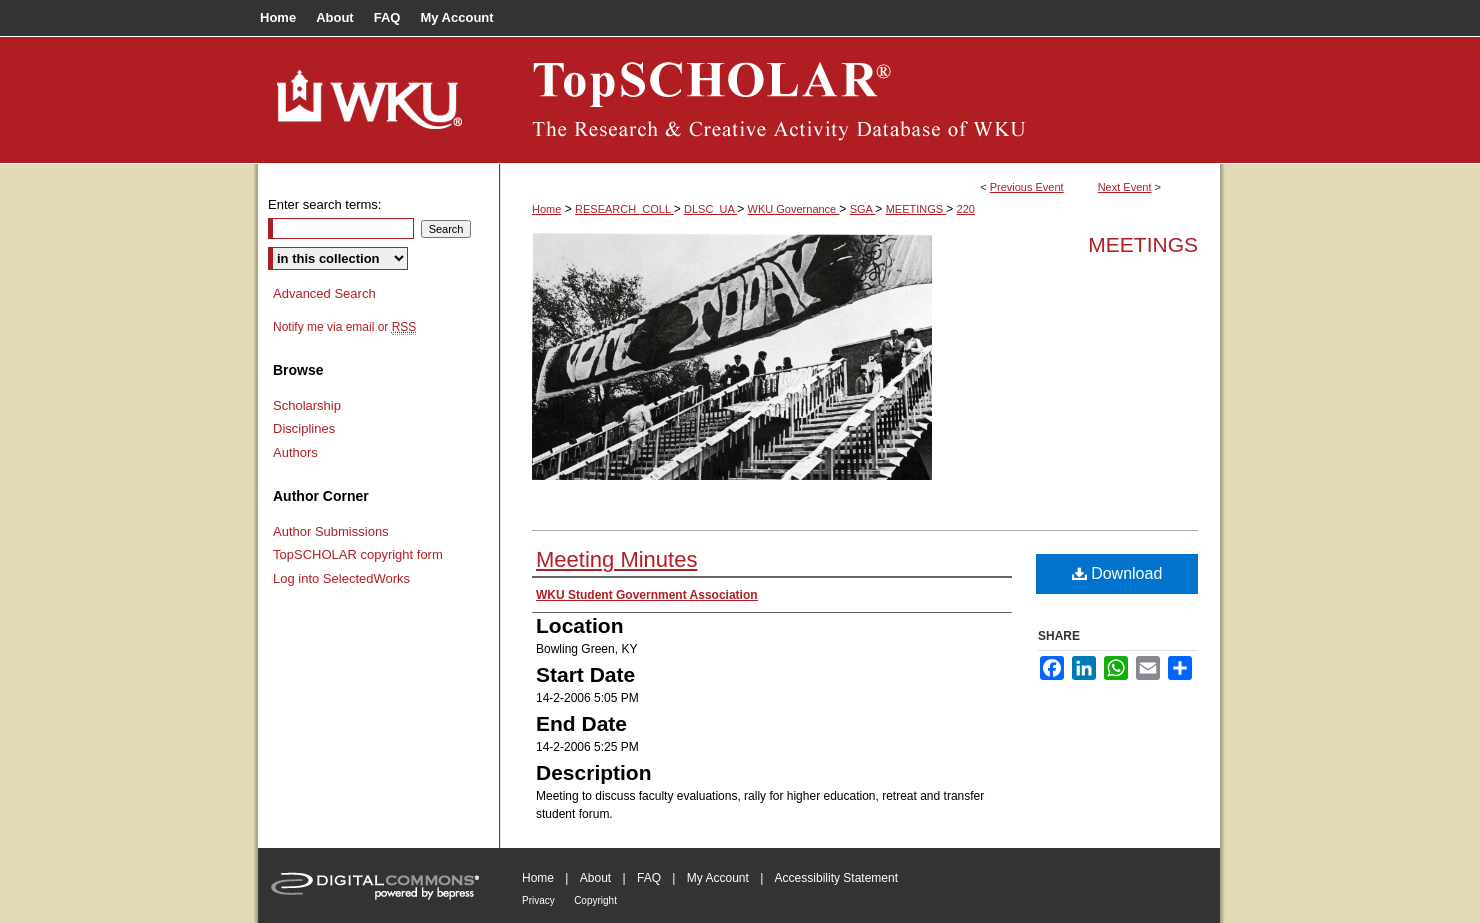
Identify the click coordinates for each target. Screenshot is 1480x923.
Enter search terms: (324, 204)
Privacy (538, 900)
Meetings (1143, 244)
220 (966, 209)
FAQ (649, 878)
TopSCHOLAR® (860, 100)
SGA (863, 209)
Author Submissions (331, 531)
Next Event (1125, 187)
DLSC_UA (710, 209)
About (595, 878)
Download (1117, 573)
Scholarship (307, 405)
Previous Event (1027, 187)
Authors (295, 452)
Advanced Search (324, 293)
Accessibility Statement (836, 878)
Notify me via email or (344, 327)
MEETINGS (916, 209)
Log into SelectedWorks (341, 578)
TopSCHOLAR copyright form (358, 554)
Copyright (595, 900)
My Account (718, 878)
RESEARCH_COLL (624, 209)
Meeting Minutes (616, 559)
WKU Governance (794, 209)
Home (546, 209)
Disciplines (304, 428)
